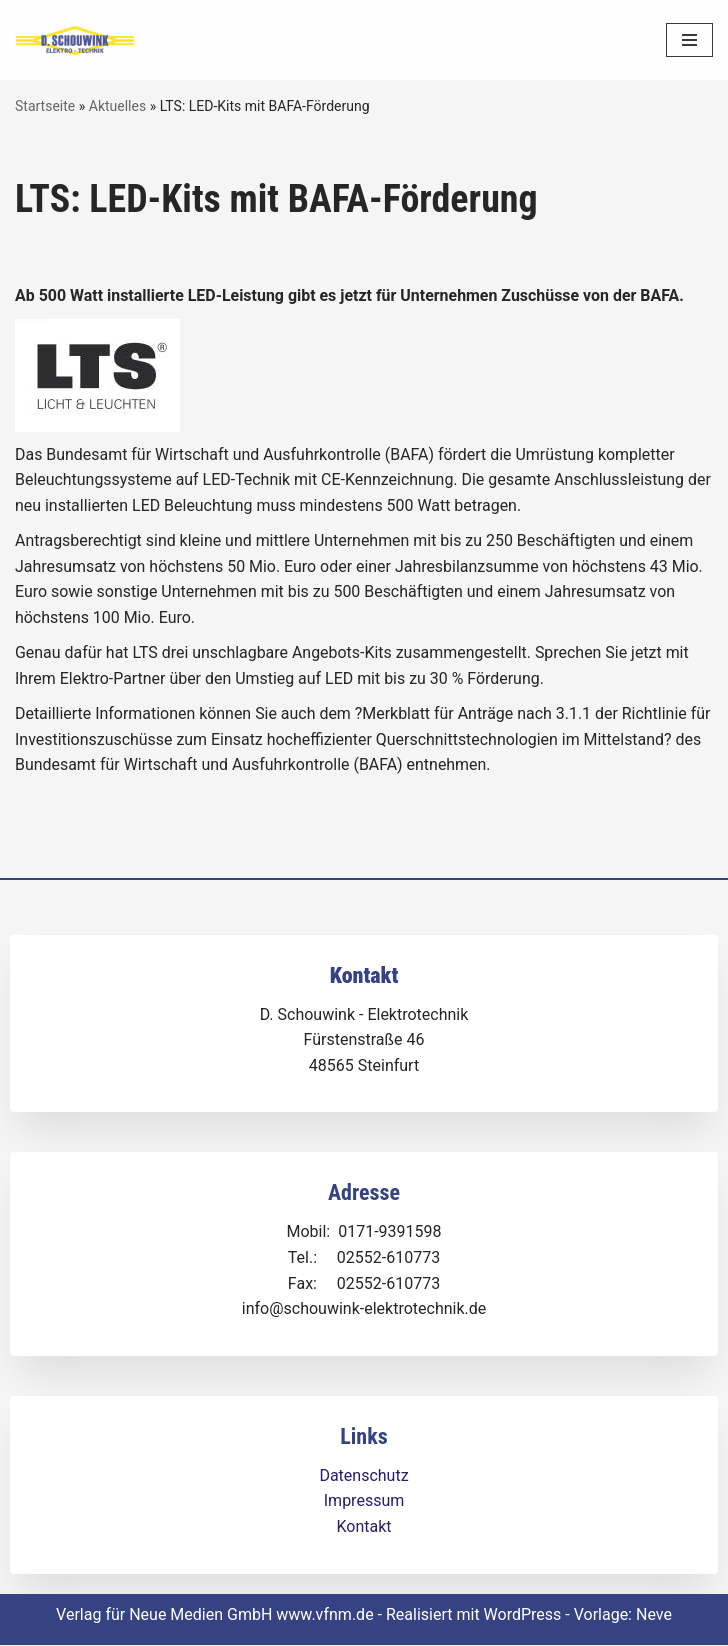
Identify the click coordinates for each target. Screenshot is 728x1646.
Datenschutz (363, 1476)
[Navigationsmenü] (689, 40)
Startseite (45, 106)
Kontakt (363, 1527)
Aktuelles (117, 106)
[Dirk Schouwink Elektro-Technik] (75, 40)
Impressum (364, 1501)
